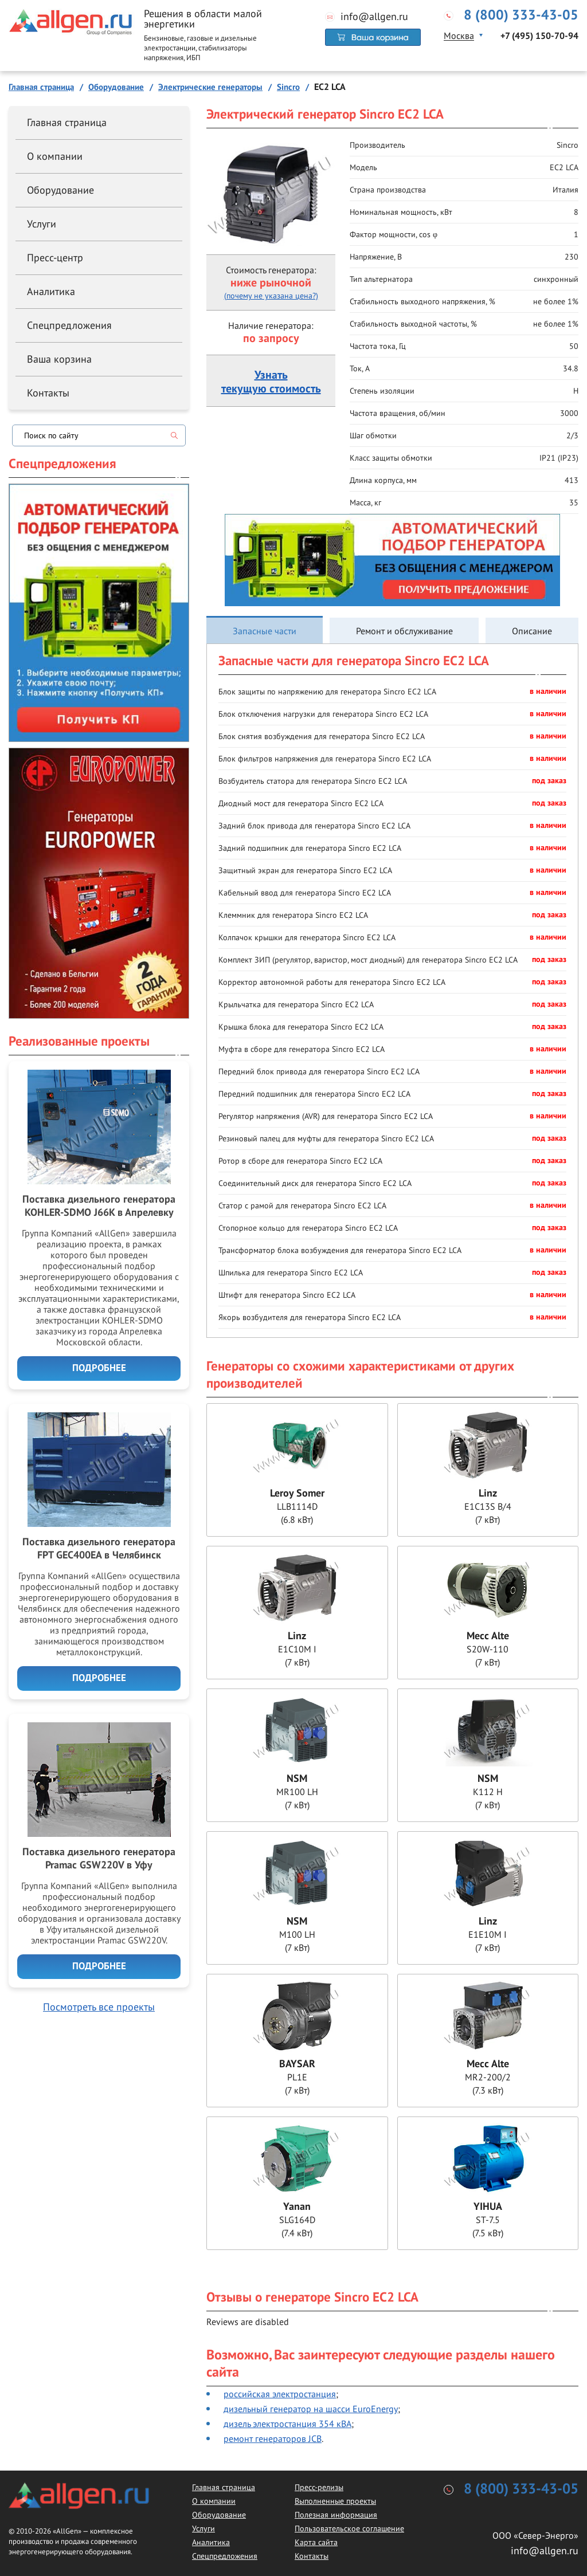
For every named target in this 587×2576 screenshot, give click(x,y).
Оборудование (60, 190)
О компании (55, 156)
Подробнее (99, 1368)
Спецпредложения (69, 325)
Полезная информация (336, 2515)
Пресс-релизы (319, 2487)
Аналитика (51, 291)
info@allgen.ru (374, 16)
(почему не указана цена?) (271, 295)
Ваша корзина (59, 359)
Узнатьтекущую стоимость (271, 382)
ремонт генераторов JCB (273, 2438)
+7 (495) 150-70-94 (539, 36)
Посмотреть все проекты (99, 2006)
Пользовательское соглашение (349, 2528)
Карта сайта (316, 2542)
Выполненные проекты (335, 2501)
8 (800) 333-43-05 (521, 15)
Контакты (48, 392)
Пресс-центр (55, 257)
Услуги (41, 223)
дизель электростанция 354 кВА (287, 2423)
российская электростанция (280, 2394)
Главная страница (67, 122)
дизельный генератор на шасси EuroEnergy (311, 2408)
